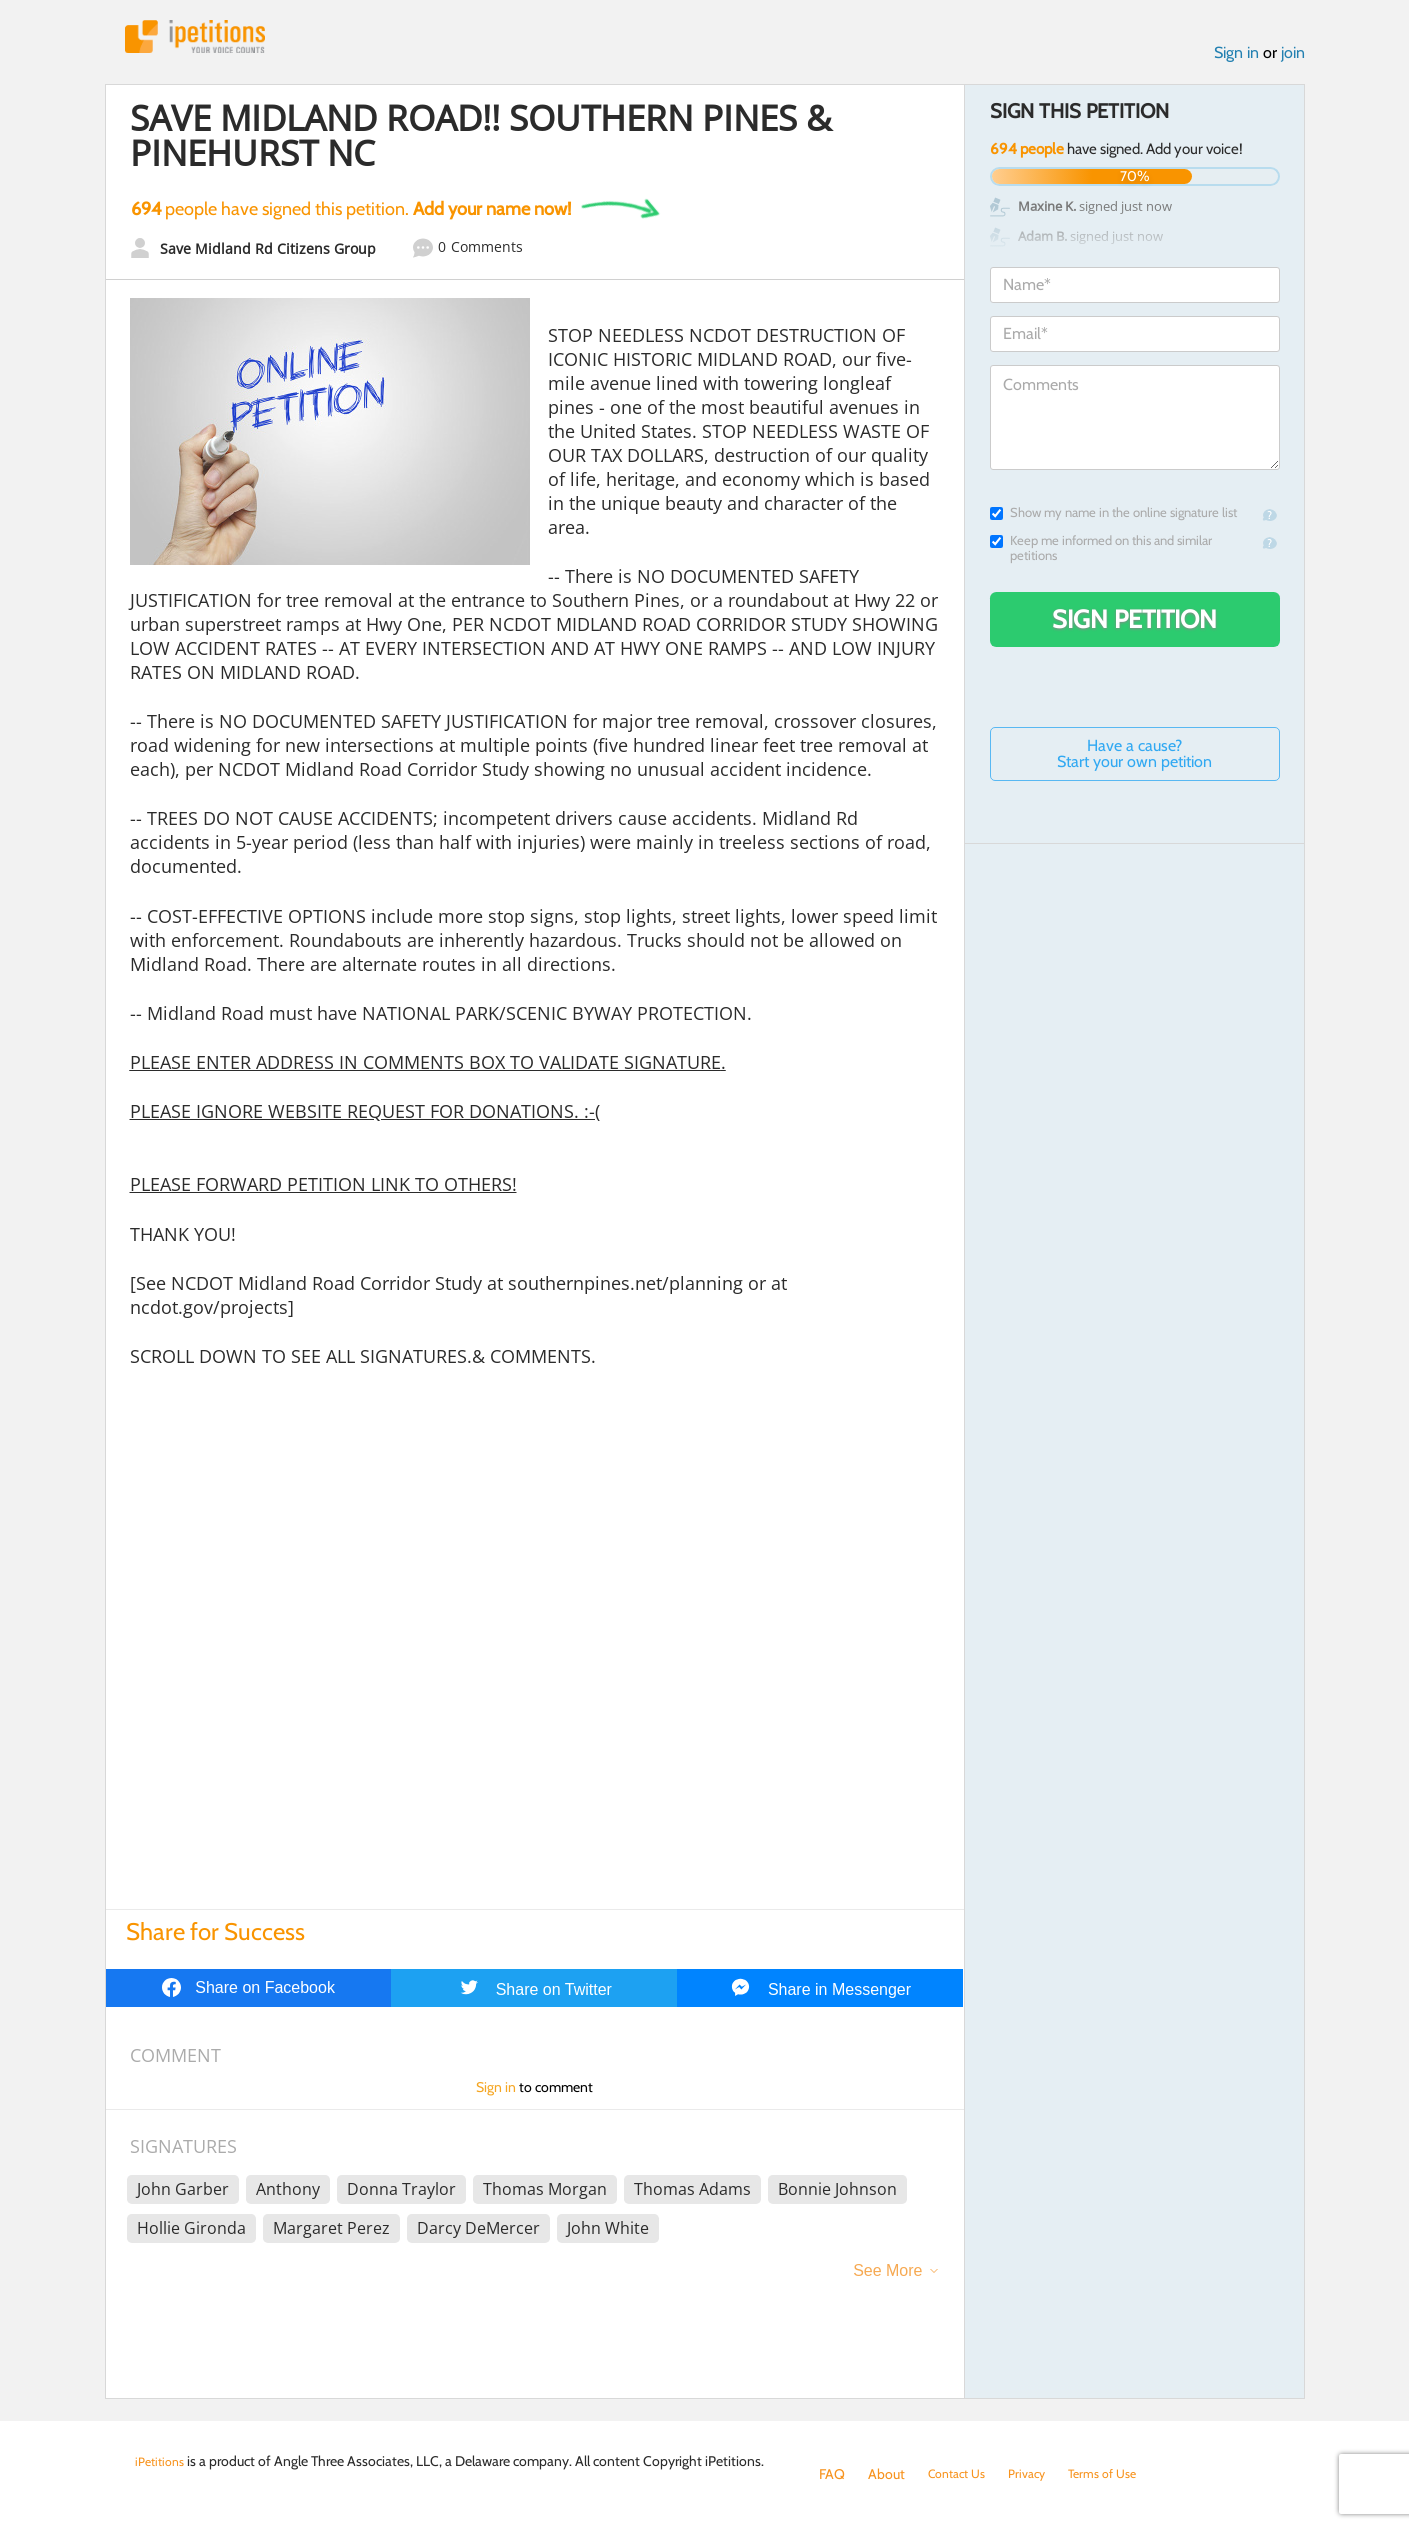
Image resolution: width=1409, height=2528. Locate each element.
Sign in (1236, 58)
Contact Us (961, 2474)
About (886, 2474)
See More (887, 2276)
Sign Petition (1134, 625)
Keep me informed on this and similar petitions (1101, 554)
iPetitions (208, 39)
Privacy (1039, 2474)
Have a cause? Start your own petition (1134, 759)
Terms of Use (1121, 2474)
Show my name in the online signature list (1113, 518)
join (1293, 58)
